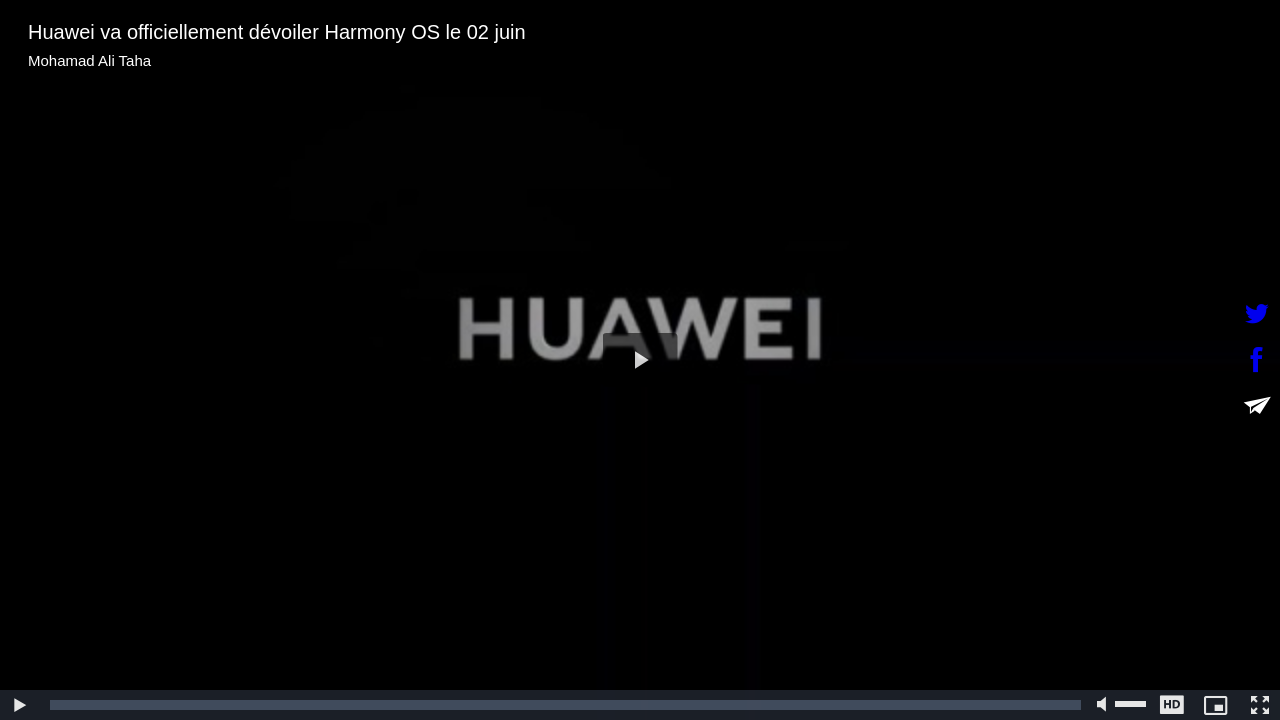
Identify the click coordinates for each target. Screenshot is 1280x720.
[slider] (565, 705)
